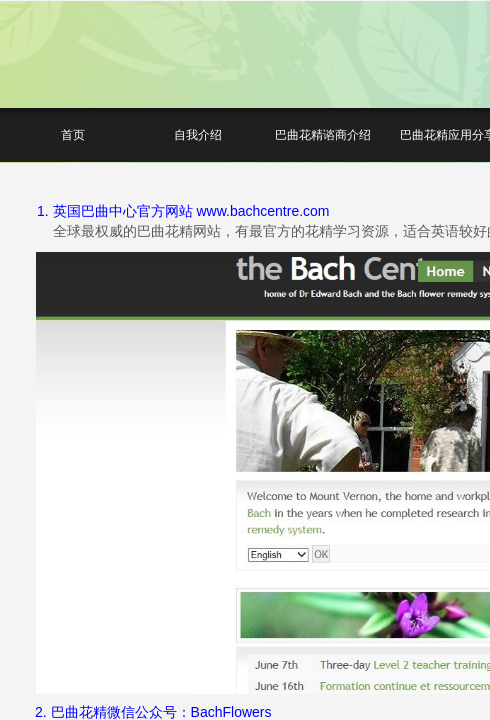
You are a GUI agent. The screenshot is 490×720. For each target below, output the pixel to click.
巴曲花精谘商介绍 (323, 135)
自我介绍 (198, 135)
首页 (73, 135)
